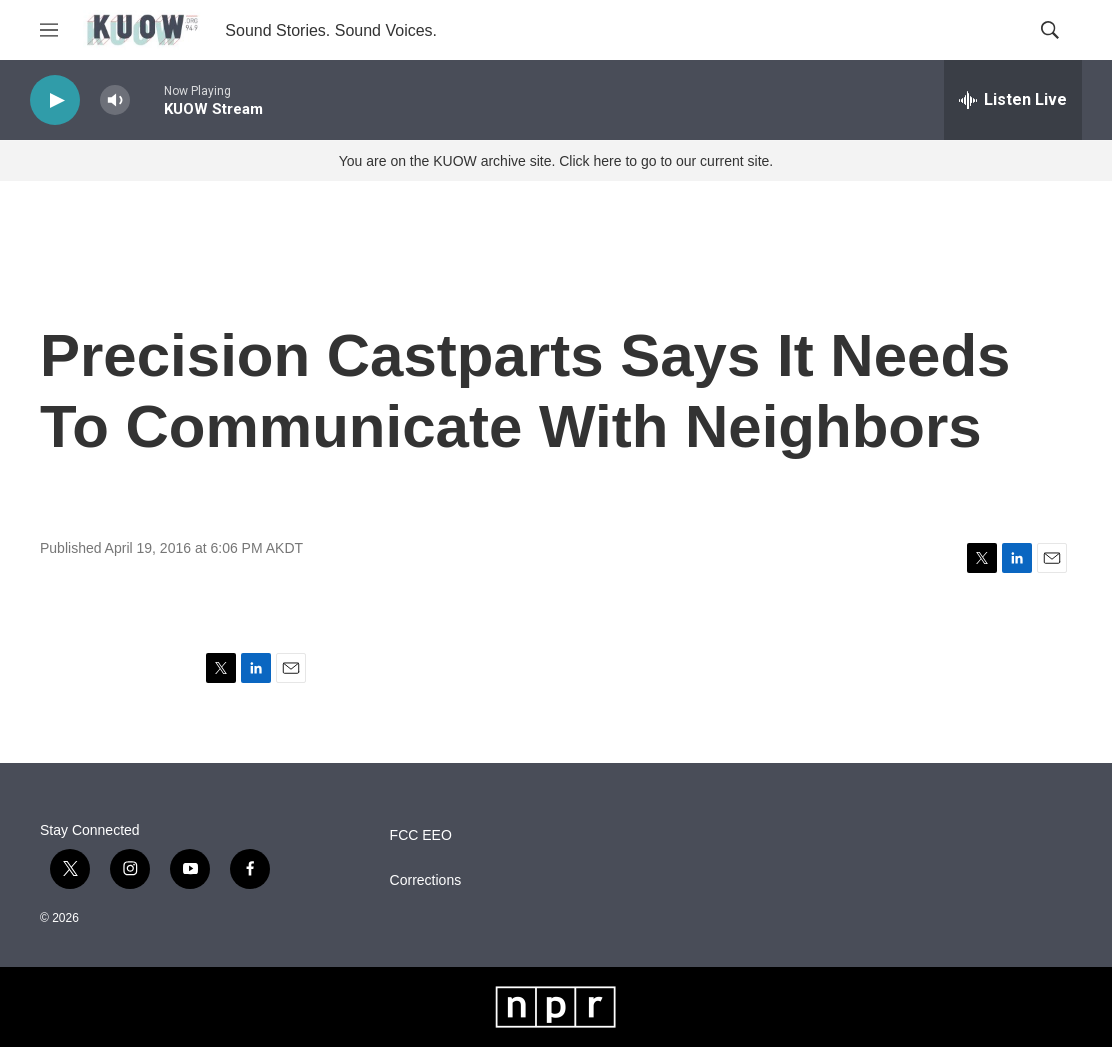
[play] (55, 100)
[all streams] (1013, 100)
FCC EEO (421, 835)
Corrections (426, 880)
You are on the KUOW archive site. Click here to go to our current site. (556, 161)
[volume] (115, 100)
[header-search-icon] (1050, 30)
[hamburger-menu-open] (49, 30)
